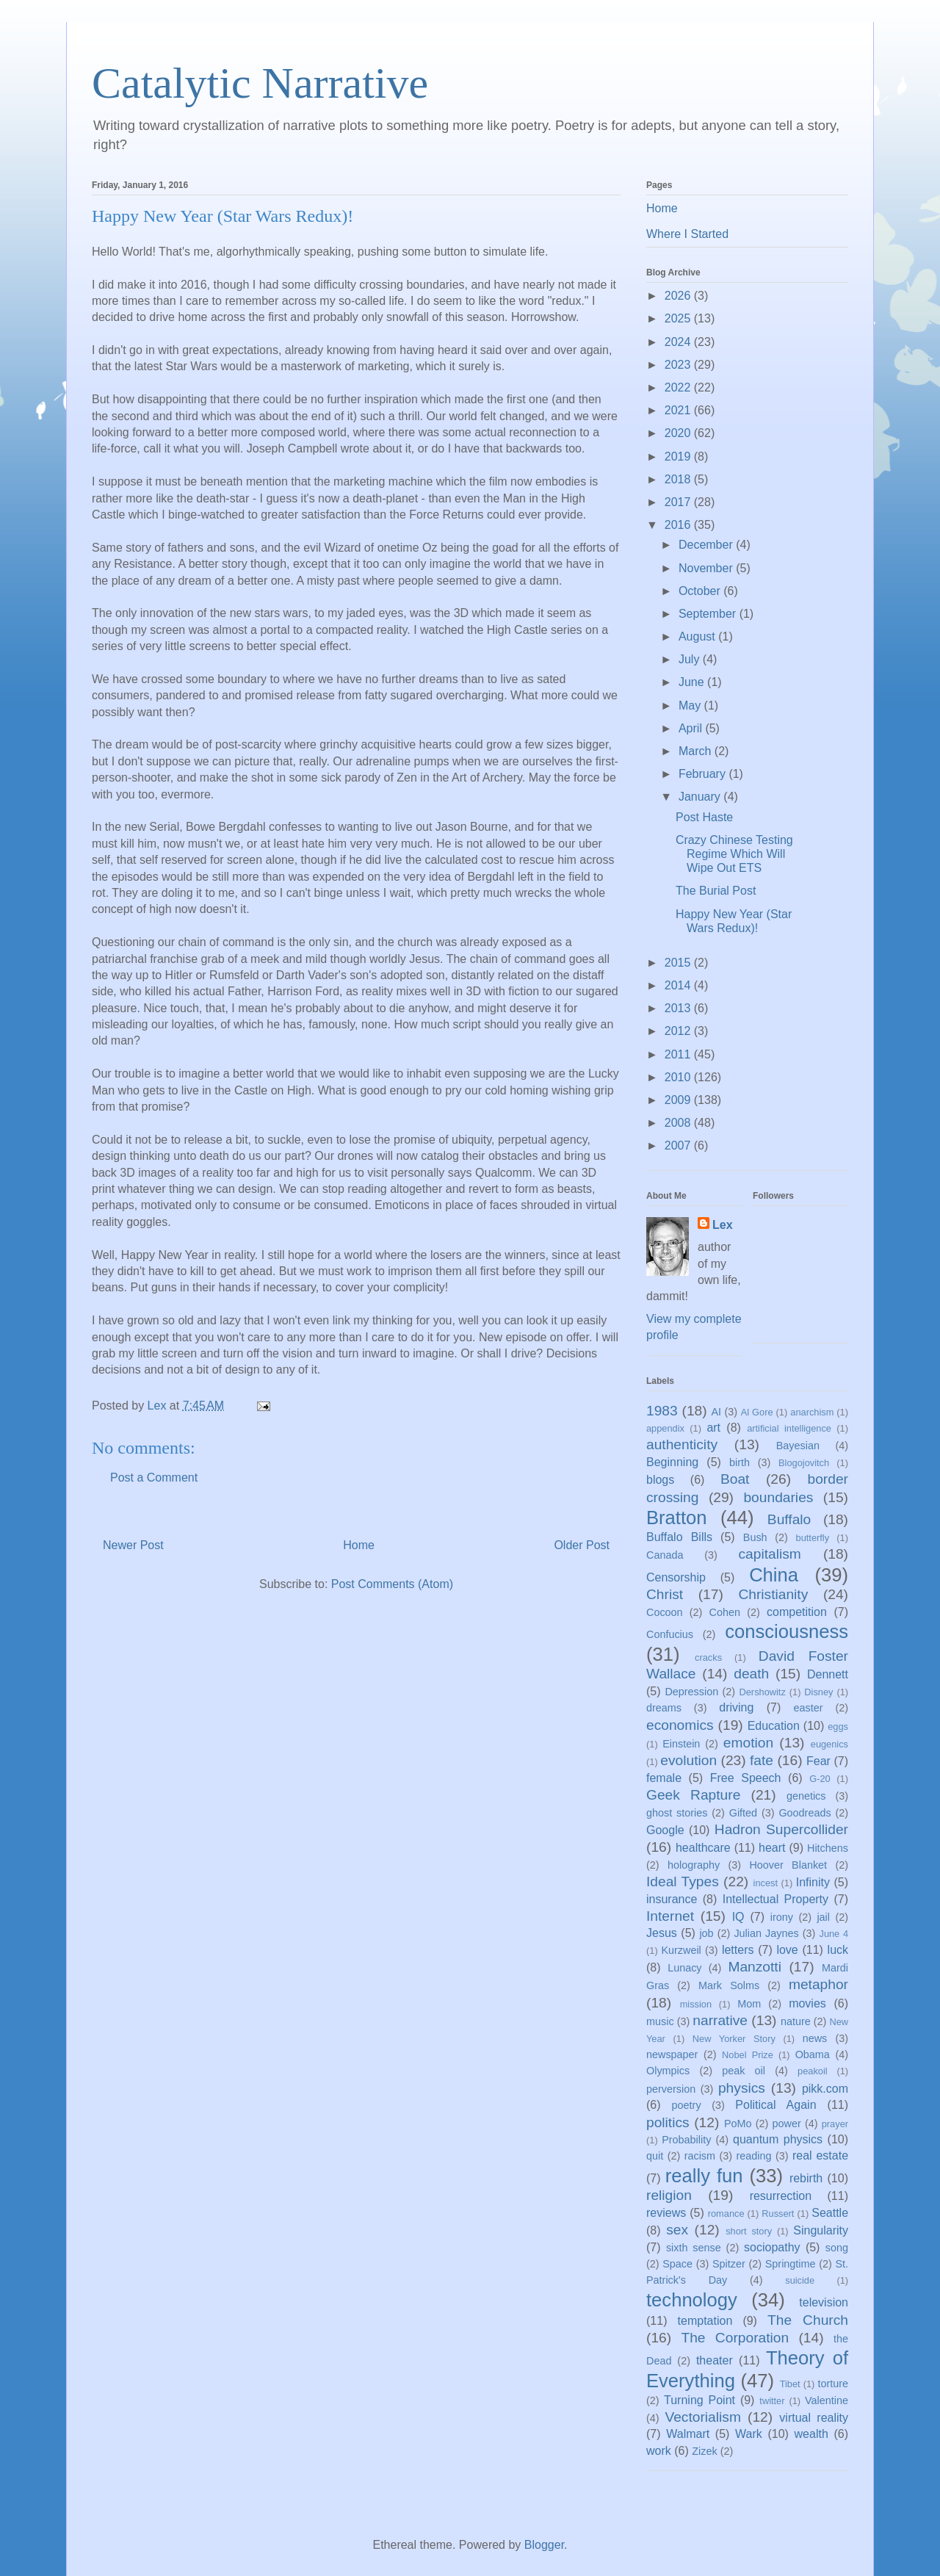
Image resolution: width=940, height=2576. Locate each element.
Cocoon (664, 1612)
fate (761, 1760)
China (773, 1575)
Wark (748, 2434)
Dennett (827, 1674)
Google (665, 1830)
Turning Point (699, 2400)
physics (741, 2088)
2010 (679, 1077)
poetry (686, 2105)
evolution (688, 1760)
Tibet (790, 2383)
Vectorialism (702, 2417)
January (701, 796)
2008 (679, 1122)
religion (669, 2195)
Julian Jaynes (766, 1933)
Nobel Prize (747, 2054)
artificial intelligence (789, 1428)
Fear (818, 1761)
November (707, 568)
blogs (660, 1479)
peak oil (743, 2071)
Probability (686, 2140)
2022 (679, 387)
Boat (734, 1479)
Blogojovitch (803, 1462)
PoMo (738, 2123)
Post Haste (704, 817)
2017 (679, 502)
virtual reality (813, 2417)
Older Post (582, 1545)
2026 (679, 295)
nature (796, 2021)
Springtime (790, 2264)
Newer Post (133, 1545)
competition (797, 1612)
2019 (679, 456)
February (703, 774)
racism (699, 2156)
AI (716, 1412)
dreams (664, 1708)
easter (808, 1708)
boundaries (778, 1497)
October (701, 591)
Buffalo (789, 1519)
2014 (679, 985)
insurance (671, 1899)
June (693, 682)
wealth (811, 2434)
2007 (679, 1145)
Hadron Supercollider (781, 1829)
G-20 (819, 1778)
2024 (679, 342)
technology (691, 2300)
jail (823, 1917)
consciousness (786, 1631)
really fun (704, 2175)
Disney (818, 1692)
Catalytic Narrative (260, 83)
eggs (838, 1726)
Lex (722, 1225)
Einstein (681, 1744)
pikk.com (825, 2088)
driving (736, 1707)
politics (668, 2122)
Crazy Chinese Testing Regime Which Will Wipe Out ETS (734, 854)
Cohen (724, 1612)
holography (694, 1865)
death (751, 1673)
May (691, 705)
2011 (679, 1054)
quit (654, 2156)
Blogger (544, 2545)
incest (765, 1882)
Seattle (829, 2213)
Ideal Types (682, 1881)
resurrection (780, 2196)
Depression (691, 1692)
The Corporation (735, 2337)
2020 (679, 433)
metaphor (818, 1984)
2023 (679, 364)
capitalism (769, 1554)
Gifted (743, 1813)
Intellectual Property (775, 1899)
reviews (666, 2213)
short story (749, 2231)
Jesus (661, 1933)
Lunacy (684, 1968)
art (713, 1427)
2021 (679, 410)
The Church (807, 2320)
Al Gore (757, 1412)
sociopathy (772, 2247)
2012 (679, 1031)
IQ (738, 1917)
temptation (705, 2321)
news (815, 2038)
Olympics (668, 2071)
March (697, 751)
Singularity (820, 2230)
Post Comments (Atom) (392, 1584)
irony (781, 1917)
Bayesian (798, 1445)
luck (838, 1950)
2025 (679, 318)
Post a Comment (154, 1477)
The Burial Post (716, 890)
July (691, 659)
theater (714, 2360)
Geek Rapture (693, 1795)
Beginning (672, 1462)
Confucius (669, 1634)
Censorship (676, 1577)
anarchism (812, 1412)
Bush (755, 1537)
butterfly (813, 1537)
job (706, 1933)
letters (738, 1950)
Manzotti (754, 1966)
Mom (749, 2004)
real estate (820, 2155)
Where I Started (687, 234)
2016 (679, 525)
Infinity (813, 1882)
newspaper (672, 2054)
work (658, 2451)
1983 (662, 1410)
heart (772, 1847)
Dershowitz (763, 1692)
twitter (771, 2400)
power (787, 2123)
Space (677, 2264)
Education (774, 1726)
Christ (664, 1594)
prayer (835, 2123)
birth (739, 1462)
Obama (812, 2054)
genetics (806, 1796)
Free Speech (745, 1778)
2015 (679, 962)
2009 (679, 1100)
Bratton (676, 1517)
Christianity (773, 1594)
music (660, 2021)
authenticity (681, 1444)
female (664, 1778)
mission (696, 2004)
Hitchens (827, 1848)
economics (680, 1725)
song (836, 2248)
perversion (670, 2089)
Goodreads (804, 1813)
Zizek (704, 2451)
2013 (679, 1008)
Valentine (826, 2400)
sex (677, 2229)
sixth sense (693, 2248)
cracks (708, 1657)
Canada (664, 1555)
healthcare (703, 1847)
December (707, 544)
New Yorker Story (734, 2038)
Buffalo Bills (679, 1537)
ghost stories (676, 1813)
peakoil (813, 2071)
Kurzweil (681, 1950)
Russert (778, 2213)
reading (753, 2156)
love (787, 1950)
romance (726, 2213)
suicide (799, 2280)
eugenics (829, 1744)
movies (807, 2003)
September (709, 613)
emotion (748, 1742)
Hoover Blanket (788, 1865)
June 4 (833, 1933)
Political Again (775, 2105)
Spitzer (728, 2264)
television (823, 2302)
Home (359, 1545)
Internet (670, 1916)
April (692, 728)
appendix (665, 1428)
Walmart (687, 2434)
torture (832, 2383)
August (698, 636)
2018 (679, 479)
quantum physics (777, 2139)
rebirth (805, 2178)
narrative (720, 2020)
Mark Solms (728, 1985)
